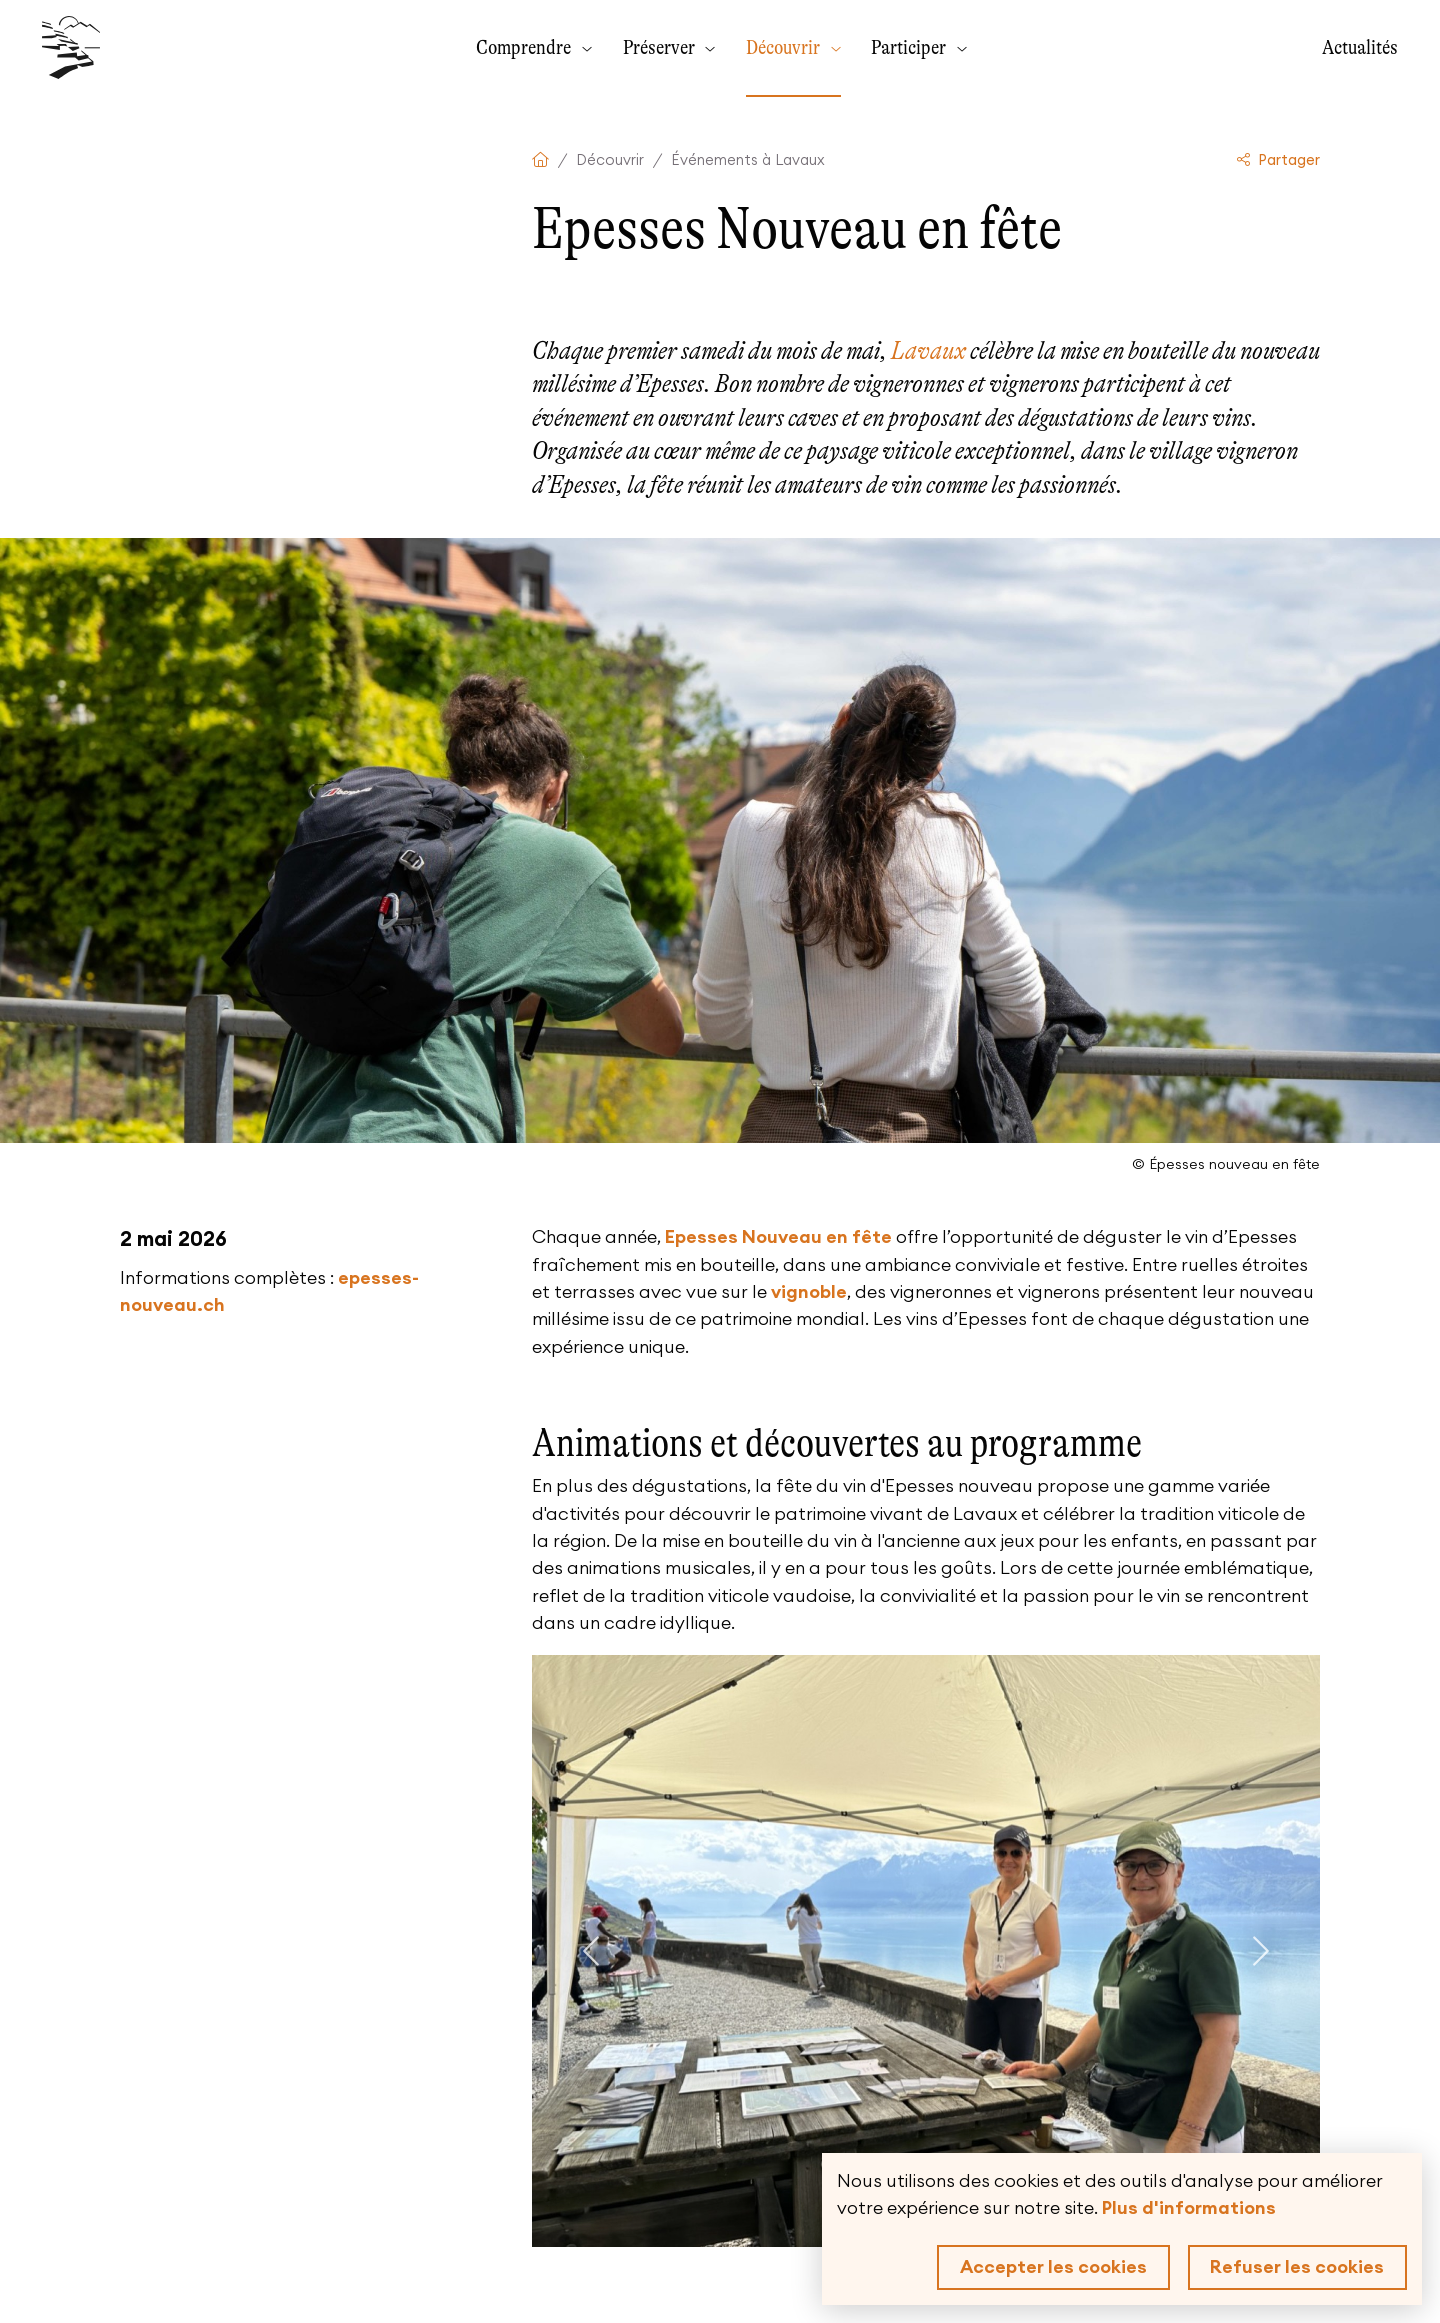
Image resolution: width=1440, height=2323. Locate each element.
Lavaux (928, 350)
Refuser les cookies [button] (1297, 2267)
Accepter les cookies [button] (1053, 2267)
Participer (910, 47)
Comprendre (525, 47)
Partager (1279, 160)
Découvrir (785, 47)
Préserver (661, 47)
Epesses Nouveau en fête (778, 1237)
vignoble (809, 1292)
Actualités (1360, 47)
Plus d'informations (1189, 2208)
